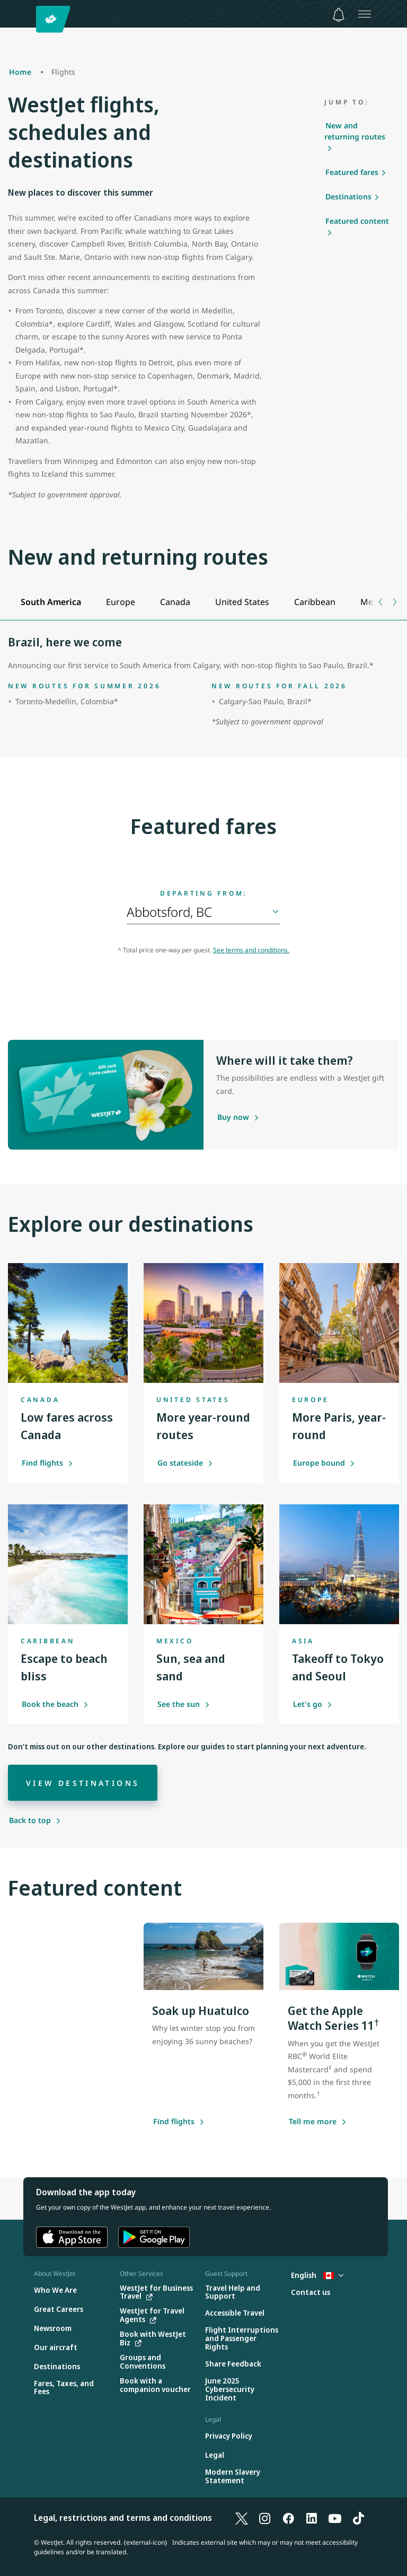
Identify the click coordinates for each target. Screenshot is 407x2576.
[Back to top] (35, 1820)
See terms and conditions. (251, 949)
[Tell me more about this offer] (313, 2122)
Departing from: (203, 893)
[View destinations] (82, 1783)
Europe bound (324, 1463)
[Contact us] (310, 2292)
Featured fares (351, 172)
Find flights (47, 1463)
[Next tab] (394, 601)
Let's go (312, 1704)
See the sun (183, 1704)
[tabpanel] (203, 682)
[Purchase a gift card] (233, 1117)
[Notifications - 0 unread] (339, 14)
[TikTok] (358, 2518)
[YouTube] (335, 2518)
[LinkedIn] (311, 2518)
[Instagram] (265, 2518)
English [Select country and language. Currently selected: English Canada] (317, 2275)
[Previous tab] (381, 601)
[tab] (50, 601)
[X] (241, 2518)
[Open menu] (364, 13)
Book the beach (55, 1704)
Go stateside (185, 1463)
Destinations (348, 196)
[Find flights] (173, 2122)
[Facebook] (288, 2518)
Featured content (357, 221)
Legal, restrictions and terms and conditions (123, 2518)
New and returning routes (354, 131)
